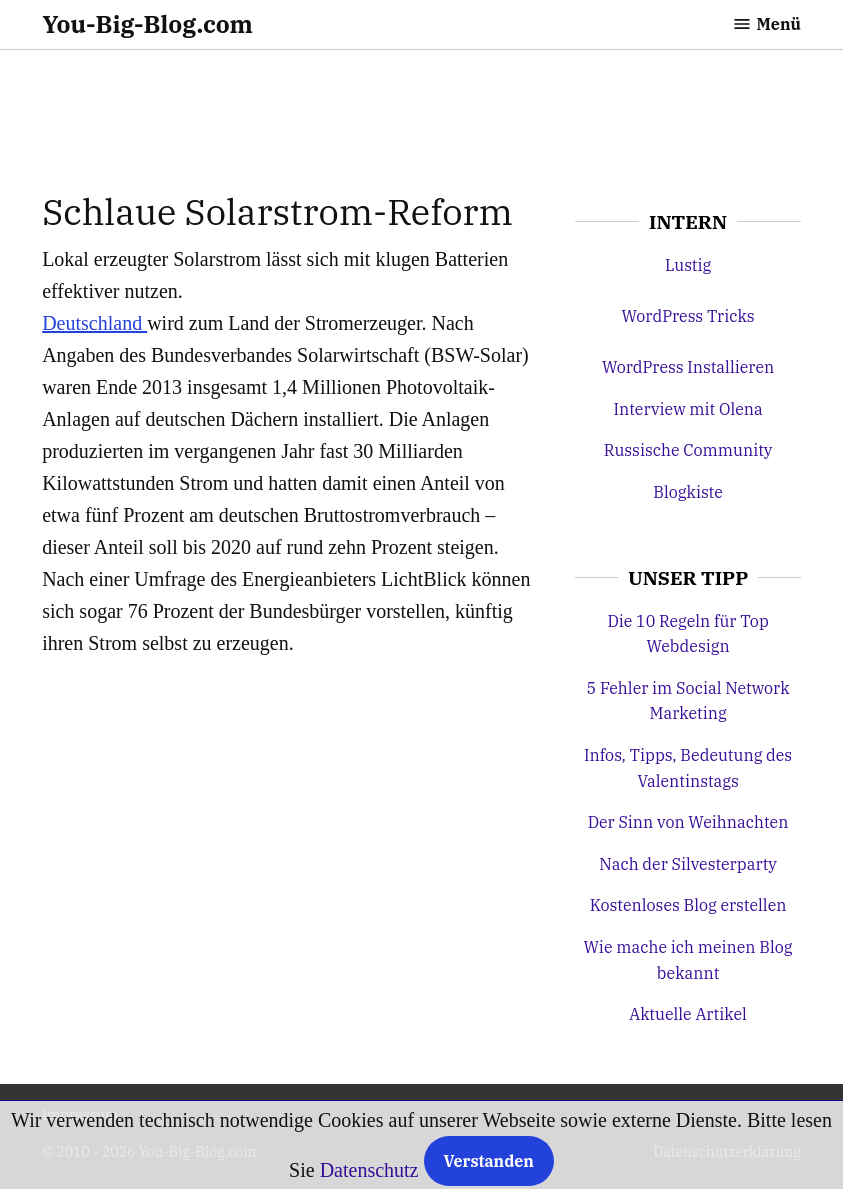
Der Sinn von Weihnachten (688, 822)
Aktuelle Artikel (687, 1014)
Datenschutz (369, 1170)
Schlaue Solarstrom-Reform (277, 211)
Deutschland (94, 323)
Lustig (688, 265)
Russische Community (688, 450)
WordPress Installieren (688, 367)
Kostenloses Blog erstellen (688, 905)
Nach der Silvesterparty (688, 864)
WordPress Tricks (688, 316)
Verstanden (489, 1161)
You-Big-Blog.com (147, 24)
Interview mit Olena (687, 409)
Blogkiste (688, 492)
